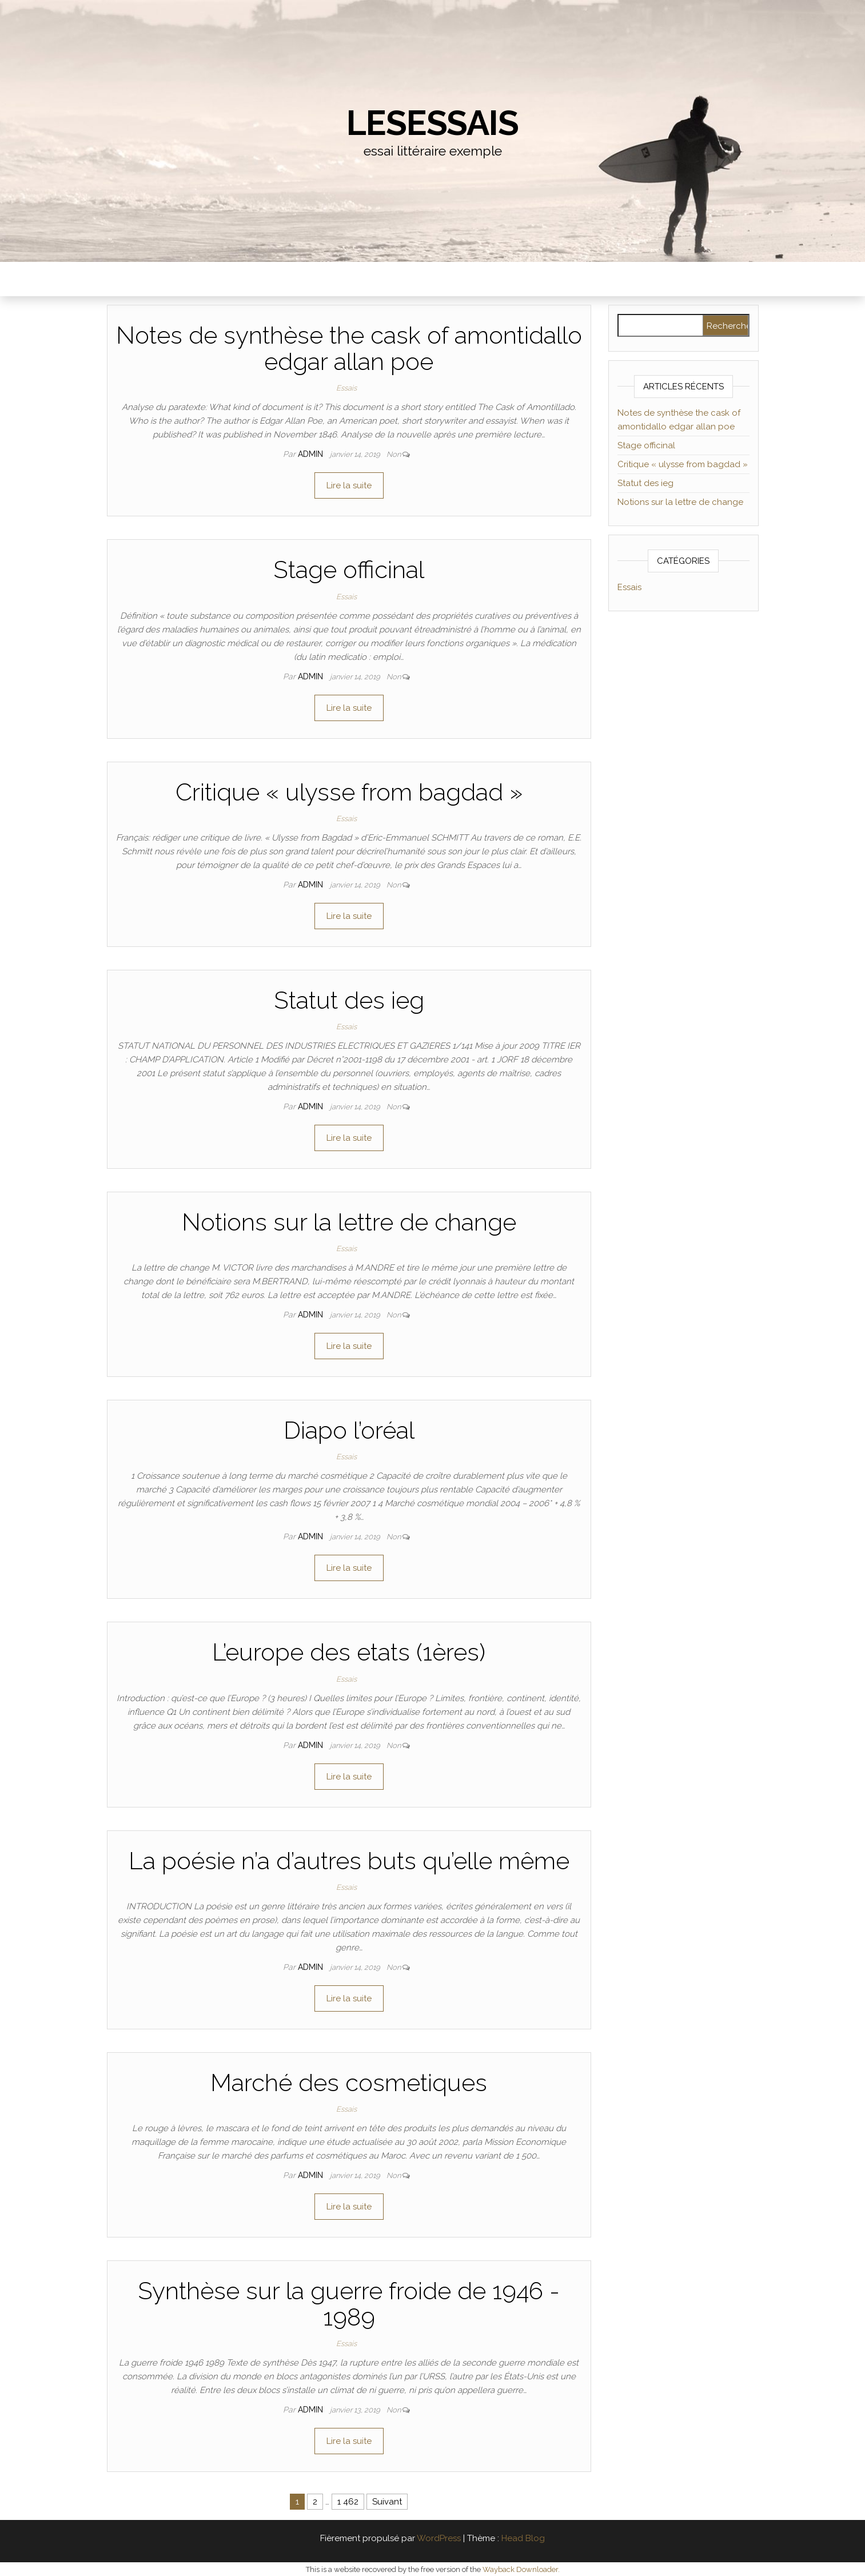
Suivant (387, 2502)
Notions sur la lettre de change (349, 1222)
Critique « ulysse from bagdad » (349, 792)
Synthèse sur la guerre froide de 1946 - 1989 (349, 2304)
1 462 (347, 2502)
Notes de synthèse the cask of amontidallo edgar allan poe (349, 348)
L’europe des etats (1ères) (348, 1652)
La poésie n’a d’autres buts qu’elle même (349, 1861)
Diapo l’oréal (349, 1430)
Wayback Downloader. (521, 2569)
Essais (346, 388)
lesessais (432, 123)
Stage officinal (348, 570)
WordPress (439, 2538)
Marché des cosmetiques (348, 2083)
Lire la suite (349, 485)
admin (311, 454)
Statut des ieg (349, 1000)
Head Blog (523, 2538)
